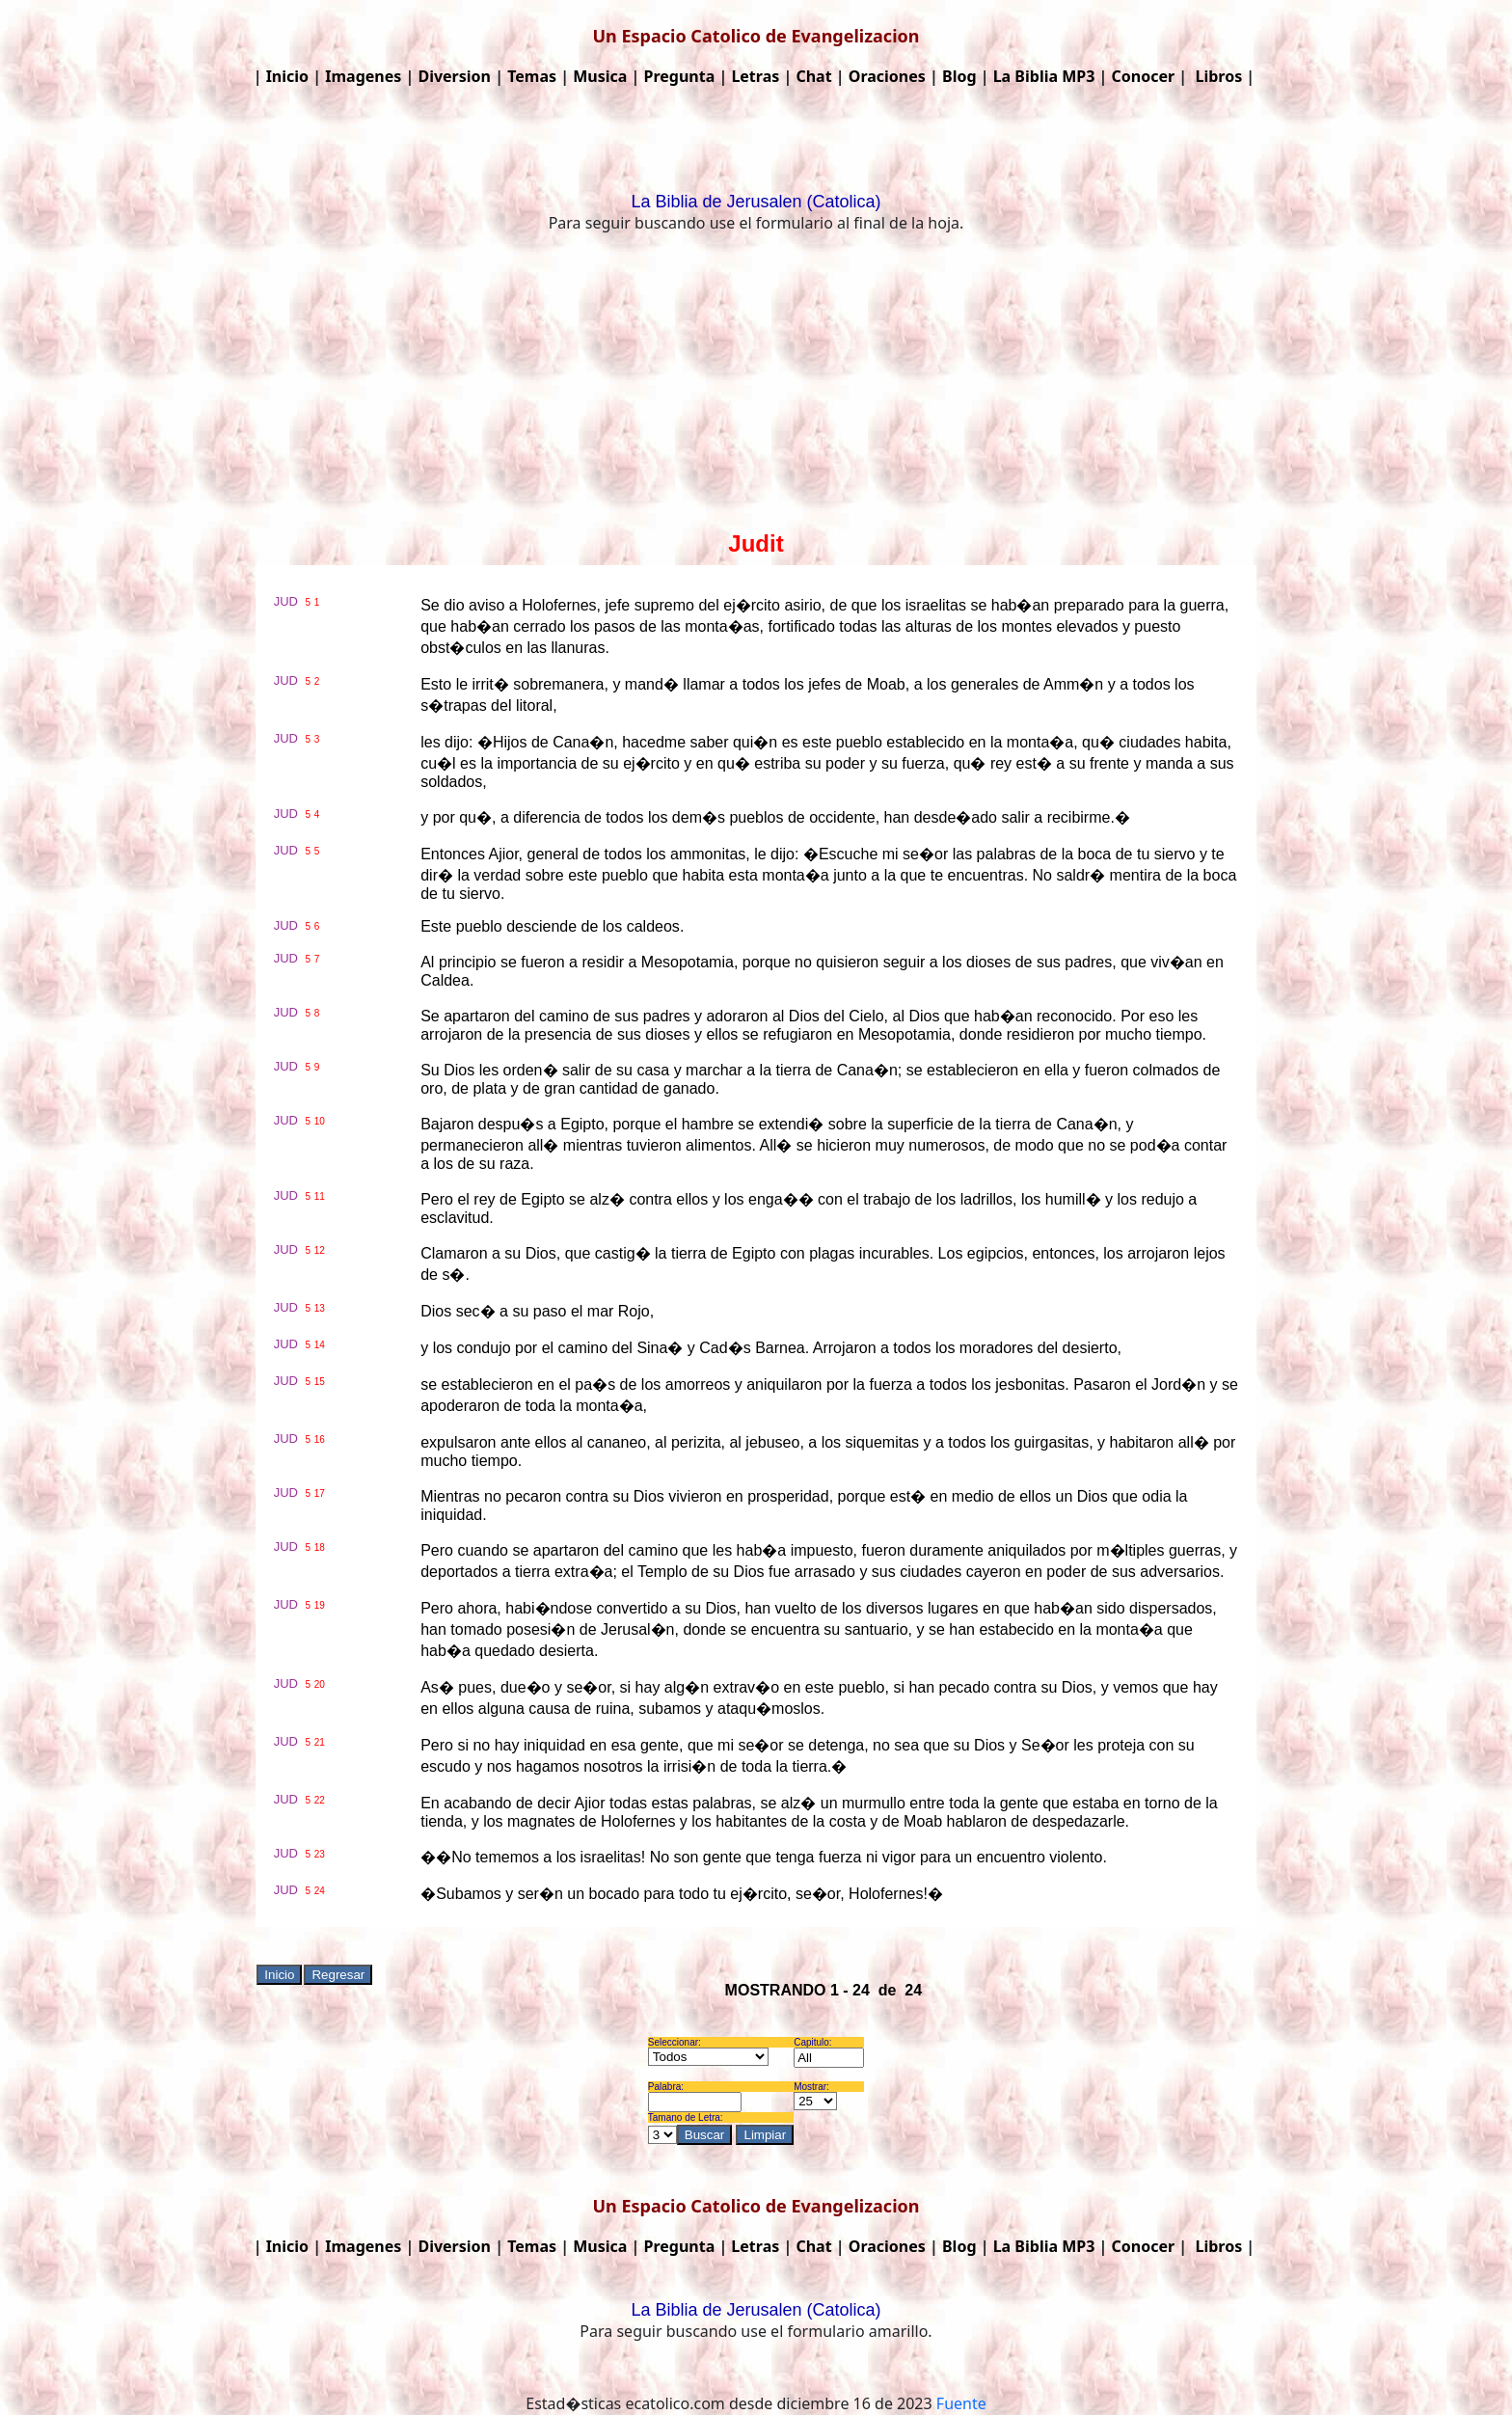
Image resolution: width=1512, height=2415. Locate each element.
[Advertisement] (756, 386)
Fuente (961, 2403)
